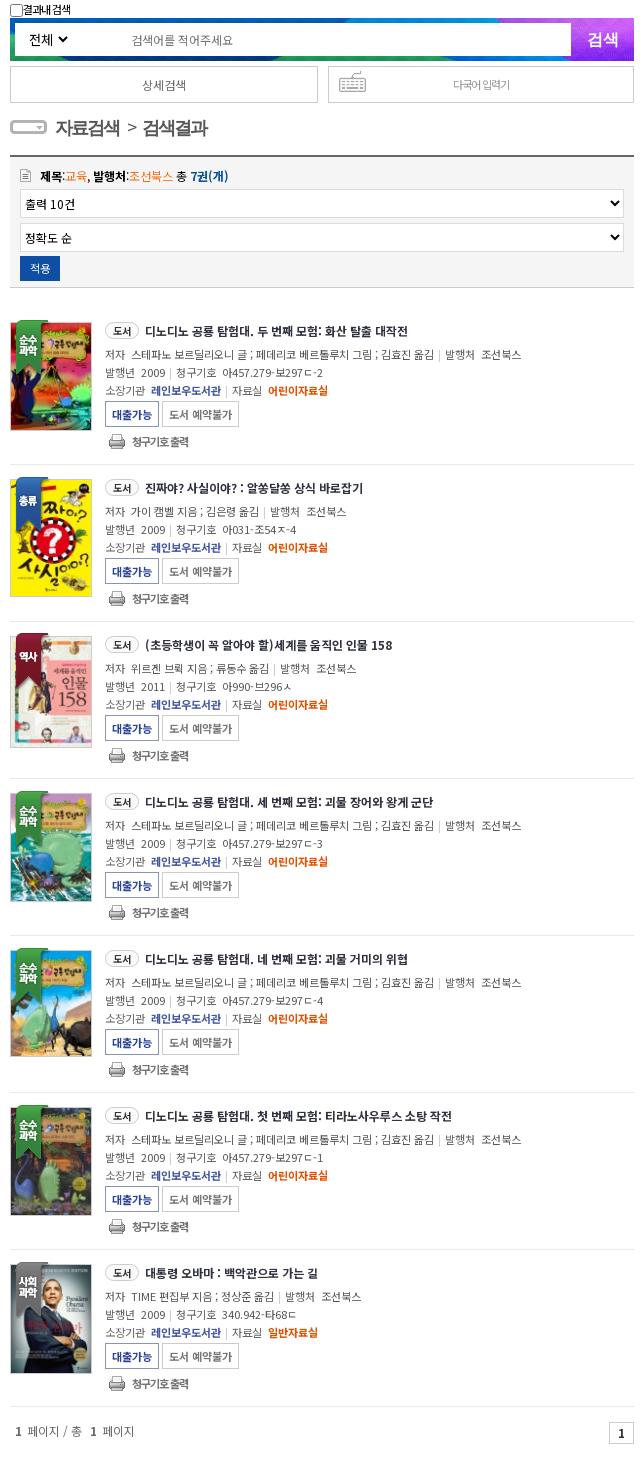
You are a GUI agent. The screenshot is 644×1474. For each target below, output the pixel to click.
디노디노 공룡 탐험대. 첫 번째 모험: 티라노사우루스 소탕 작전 (298, 1115)
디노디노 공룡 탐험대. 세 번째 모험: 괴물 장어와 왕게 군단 (289, 801)
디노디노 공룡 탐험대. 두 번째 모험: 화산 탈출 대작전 (276, 330)
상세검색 (164, 84)
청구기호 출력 (160, 441)
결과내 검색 (40, 9)
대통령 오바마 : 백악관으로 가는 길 (231, 1272)
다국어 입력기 (481, 84)
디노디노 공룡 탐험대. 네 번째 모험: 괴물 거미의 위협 (276, 958)
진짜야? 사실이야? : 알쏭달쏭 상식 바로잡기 (254, 487)
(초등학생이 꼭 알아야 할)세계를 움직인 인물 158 (268, 644)
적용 (40, 268)
